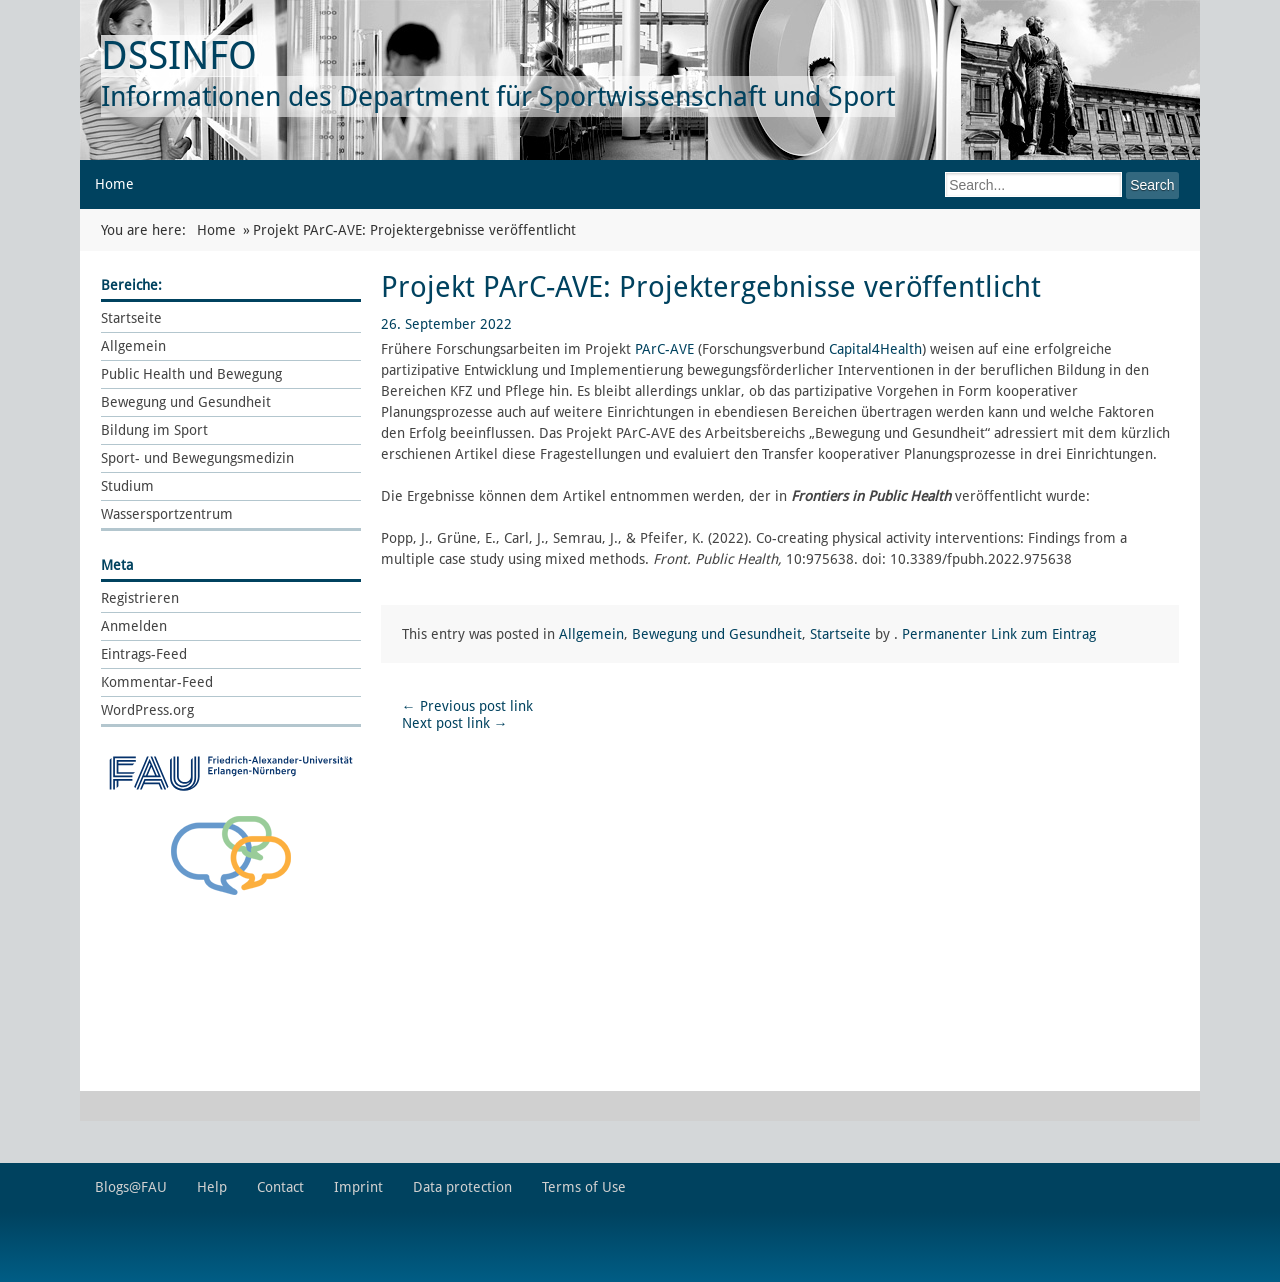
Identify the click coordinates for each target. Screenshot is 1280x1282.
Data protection (462, 1187)
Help (212, 1187)
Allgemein (133, 346)
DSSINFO (179, 55)
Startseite (131, 318)
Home (114, 184)
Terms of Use (584, 1187)
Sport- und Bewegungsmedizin (197, 458)
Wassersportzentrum (167, 514)
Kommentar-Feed (157, 682)
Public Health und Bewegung (191, 374)
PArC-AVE (664, 349)
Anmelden (134, 626)
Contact (280, 1187)
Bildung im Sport (154, 430)
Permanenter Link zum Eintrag (999, 634)
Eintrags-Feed (144, 654)
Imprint (358, 1187)
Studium (127, 486)
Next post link (455, 723)
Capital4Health (875, 349)
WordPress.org (147, 710)
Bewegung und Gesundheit (186, 402)
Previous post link (467, 706)
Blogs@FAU (131, 1187)
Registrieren (140, 598)
